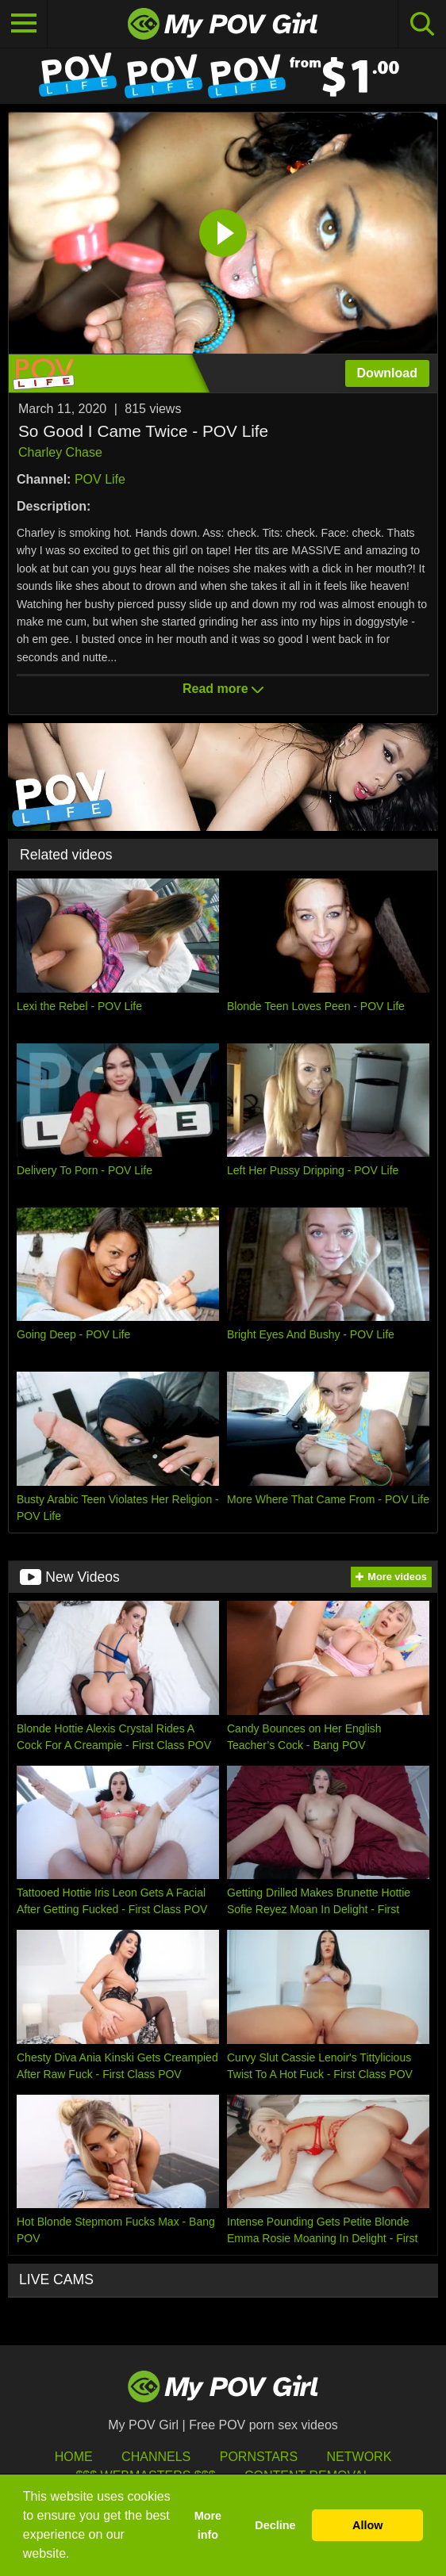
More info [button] (207, 2525)
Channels (155, 2456)
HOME (74, 2456)
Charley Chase (60, 452)
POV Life (100, 479)
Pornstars (259, 2456)
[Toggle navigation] (24, 24)
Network (359, 2456)
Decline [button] (275, 2525)
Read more (223, 688)
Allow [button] (367, 2525)
